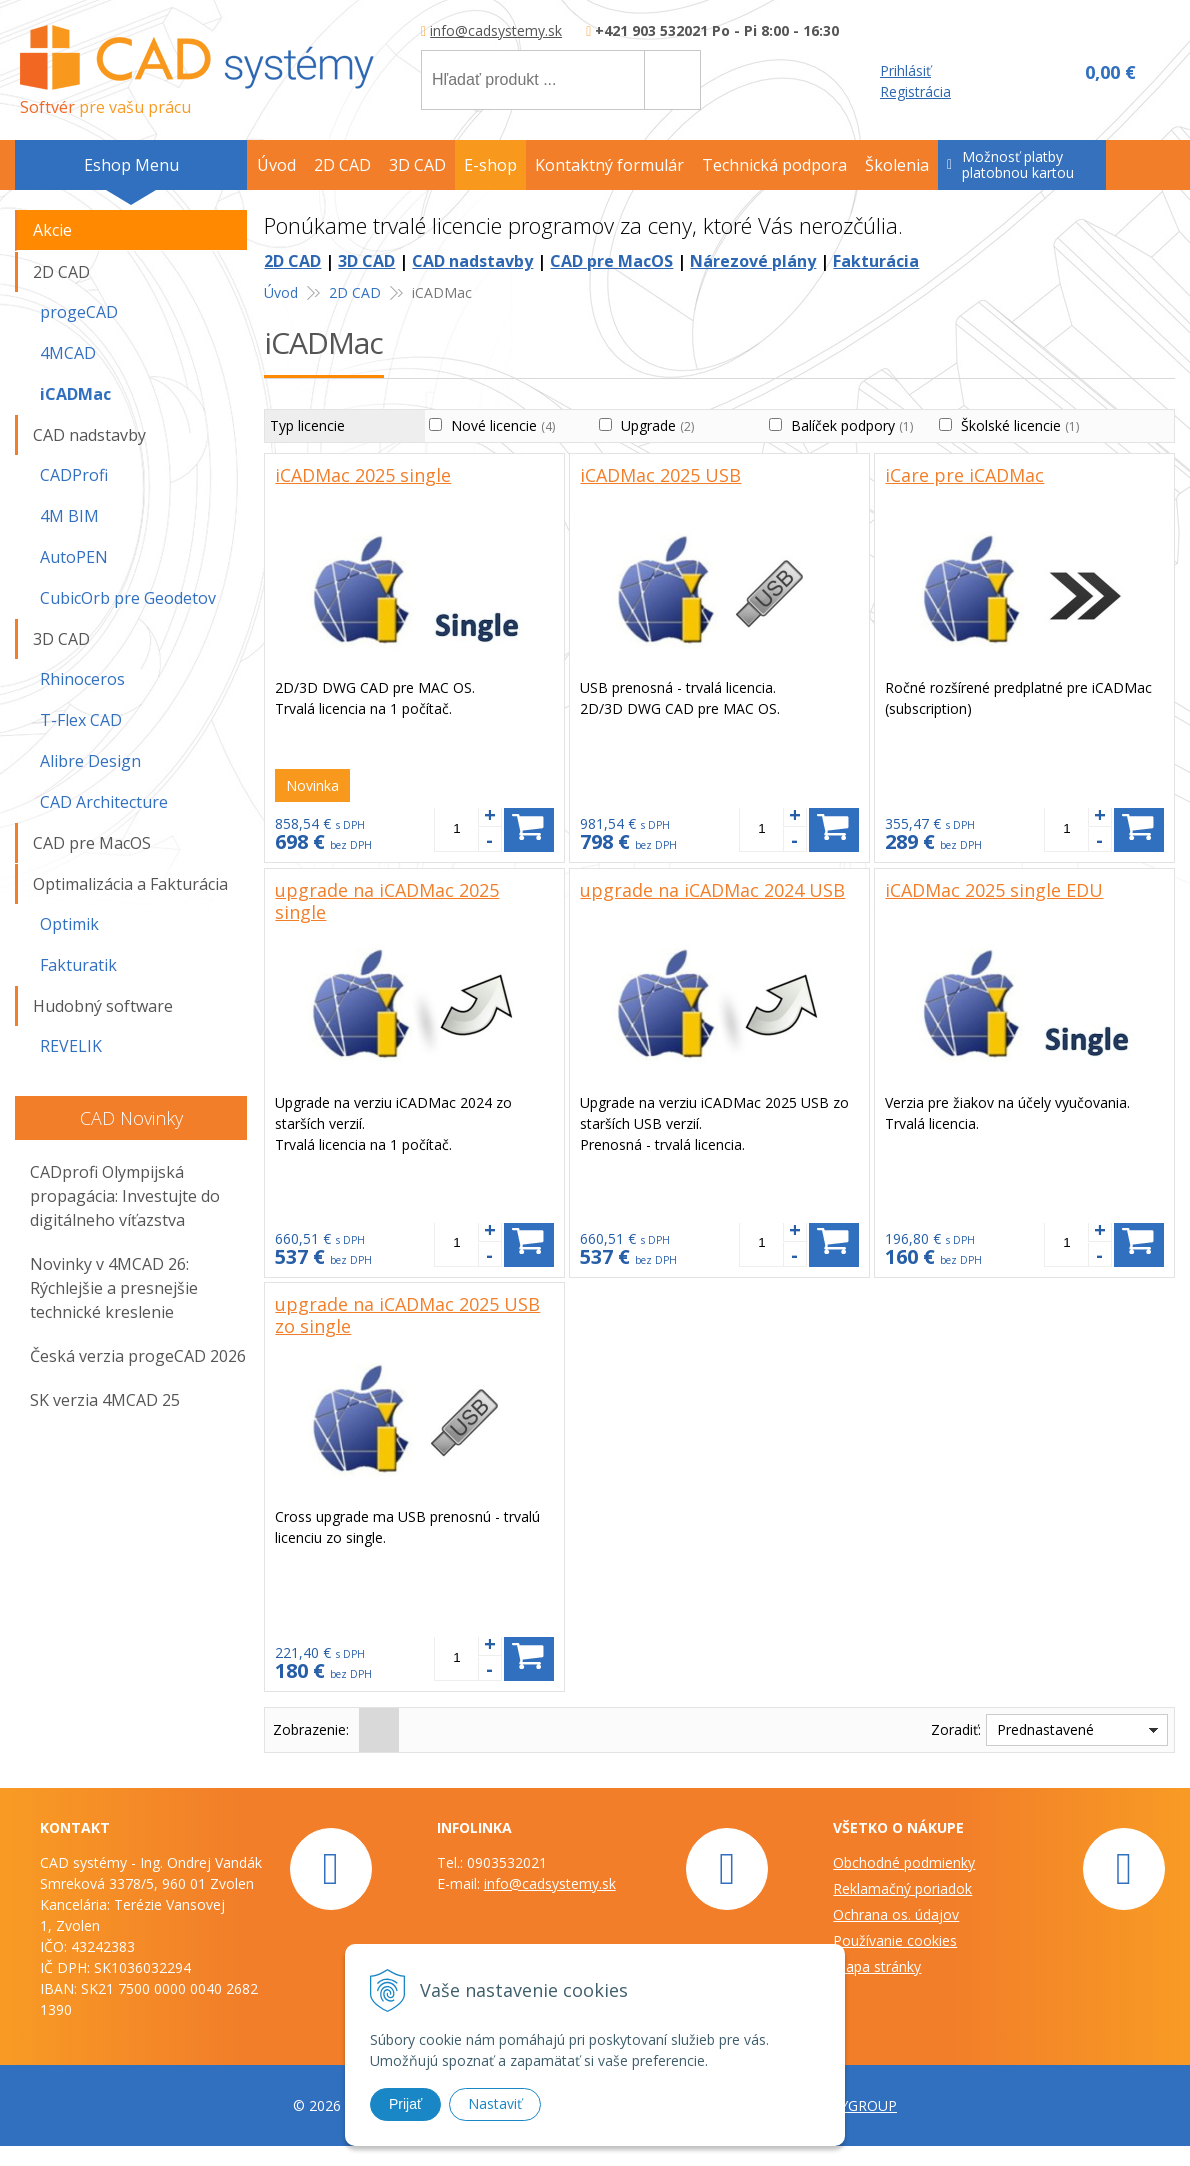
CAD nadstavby (472, 261)
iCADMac (75, 394)
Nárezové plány (753, 261)
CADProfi (74, 475)
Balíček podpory (852, 425)
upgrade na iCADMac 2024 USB (712, 890)
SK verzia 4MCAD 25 (105, 1400)
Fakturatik (78, 965)
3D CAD (366, 261)
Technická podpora (774, 165)
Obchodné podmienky (904, 1862)
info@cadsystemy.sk (496, 30)
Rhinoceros (82, 679)
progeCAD (79, 312)
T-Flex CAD (81, 720)
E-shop (490, 165)
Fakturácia (876, 261)
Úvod (276, 165)
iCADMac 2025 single (363, 475)
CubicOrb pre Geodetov (128, 598)
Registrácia (915, 91)
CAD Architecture (104, 802)
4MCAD (68, 353)
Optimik (69, 924)
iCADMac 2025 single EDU (994, 890)
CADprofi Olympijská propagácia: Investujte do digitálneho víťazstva (125, 1196)
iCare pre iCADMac (964, 475)
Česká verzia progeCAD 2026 (138, 1356)
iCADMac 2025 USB (660, 475)
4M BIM (69, 516)
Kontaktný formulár (609, 165)
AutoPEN (74, 557)
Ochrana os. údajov (896, 1914)
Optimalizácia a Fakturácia (130, 884)
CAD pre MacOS (611, 261)
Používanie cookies (895, 1940)
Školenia (897, 165)
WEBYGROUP (853, 2105)
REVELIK (71, 1046)
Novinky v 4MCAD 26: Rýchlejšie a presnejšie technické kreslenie (114, 1288)
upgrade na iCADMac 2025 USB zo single (407, 1315)
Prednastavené (1045, 1729)
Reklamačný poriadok (902, 1888)
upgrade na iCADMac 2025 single (387, 901)
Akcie (52, 230)
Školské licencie (1020, 425)
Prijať (405, 2104)
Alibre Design (90, 761)
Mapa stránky (877, 1966)
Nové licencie (503, 425)
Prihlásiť (905, 70)
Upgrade (657, 425)
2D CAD (292, 261)
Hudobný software (103, 1006)
